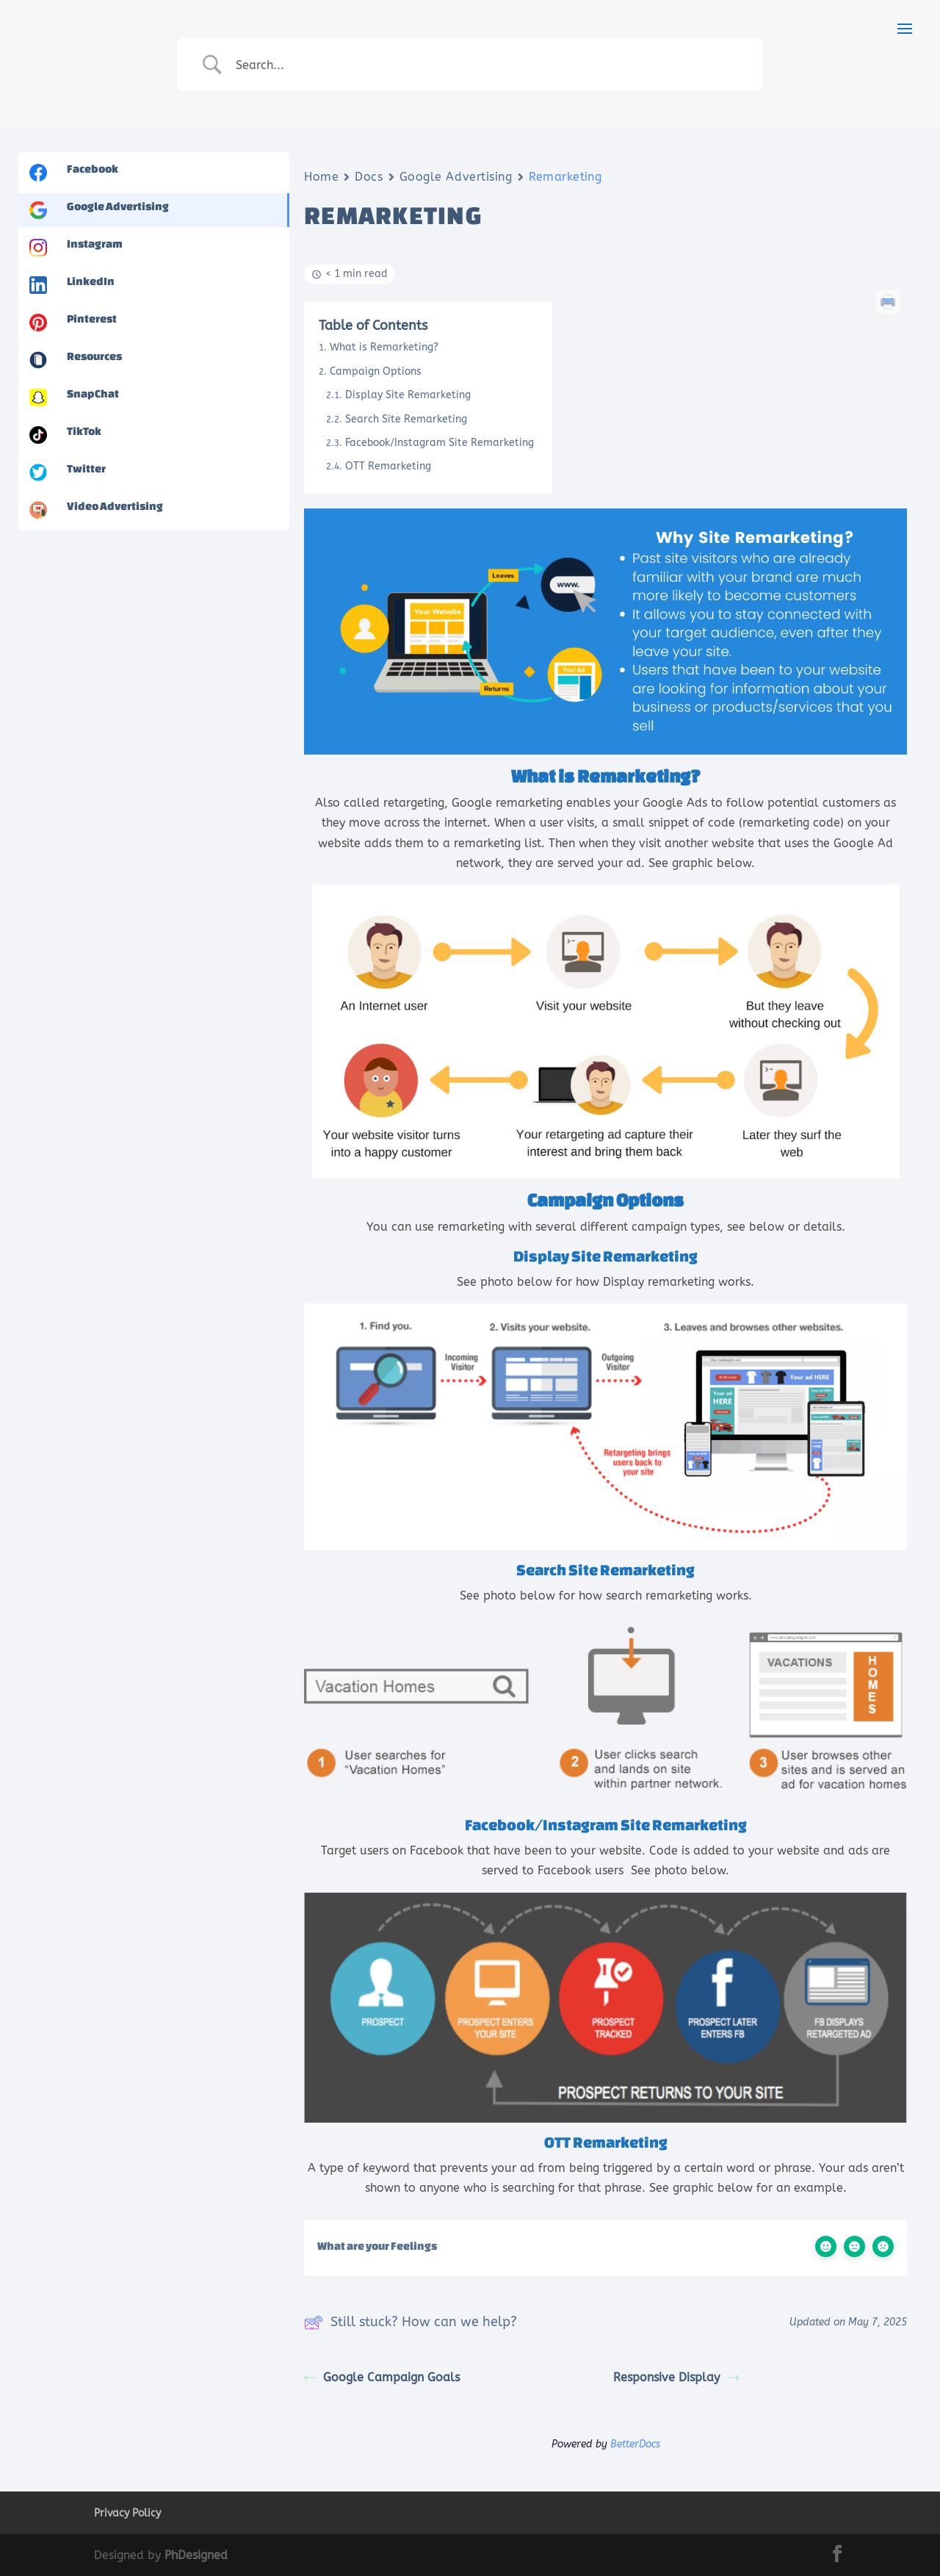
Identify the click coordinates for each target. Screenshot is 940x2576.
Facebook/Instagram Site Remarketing (439, 442)
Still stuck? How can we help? (410, 2322)
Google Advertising (456, 177)
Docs (369, 177)
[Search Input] (488, 65)
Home (321, 177)
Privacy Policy (127, 2513)
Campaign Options (376, 371)
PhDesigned (196, 2555)
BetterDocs (635, 2444)
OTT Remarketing (388, 466)
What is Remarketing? (384, 347)
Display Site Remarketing (408, 395)
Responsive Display (676, 2377)
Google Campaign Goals (382, 2377)
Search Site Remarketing (406, 419)
